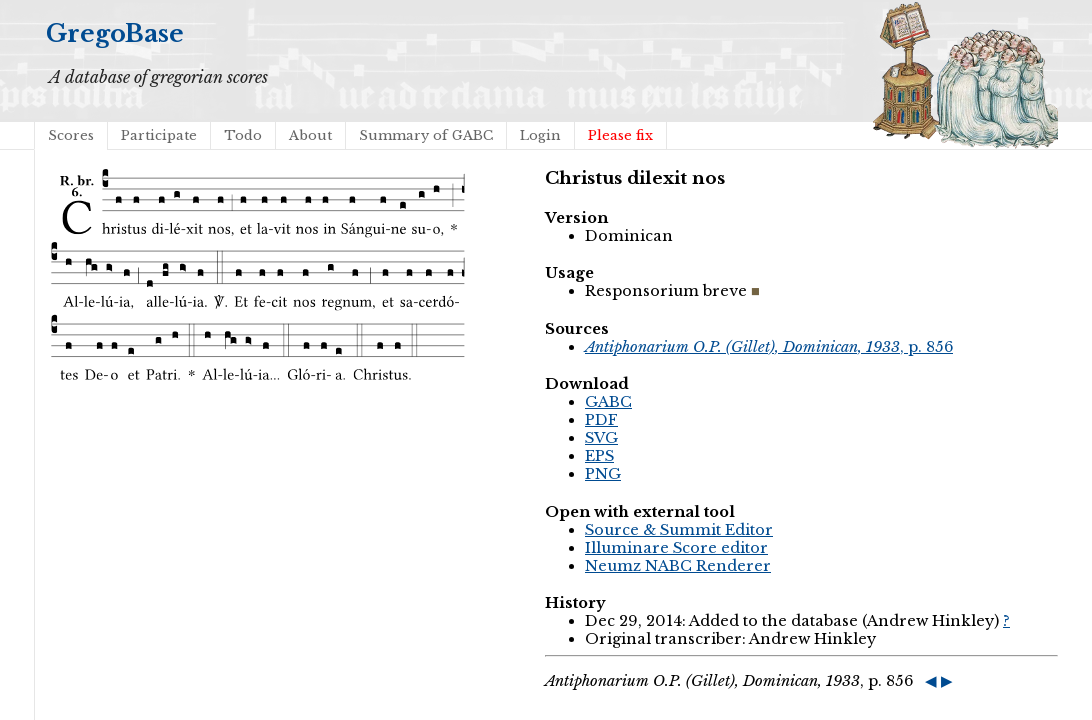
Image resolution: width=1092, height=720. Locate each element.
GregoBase (115, 33)
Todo (243, 135)
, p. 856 (769, 347)
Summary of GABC (426, 135)
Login (540, 135)
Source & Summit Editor (679, 530)
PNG (603, 474)
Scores (71, 135)
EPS (599, 456)
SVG (601, 438)
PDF (601, 420)
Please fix (620, 135)
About (310, 135)
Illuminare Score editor (676, 548)
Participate (159, 135)
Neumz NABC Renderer (678, 566)
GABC (608, 402)
